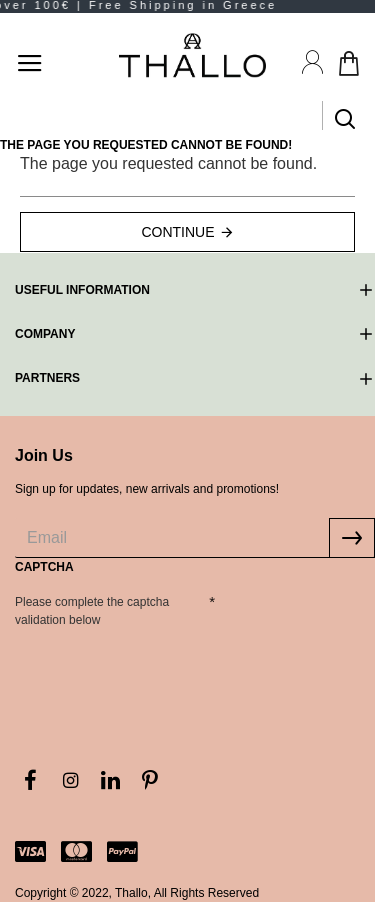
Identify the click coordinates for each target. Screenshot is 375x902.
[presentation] (155, 670)
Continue (177, 232)
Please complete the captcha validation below (92, 611)
